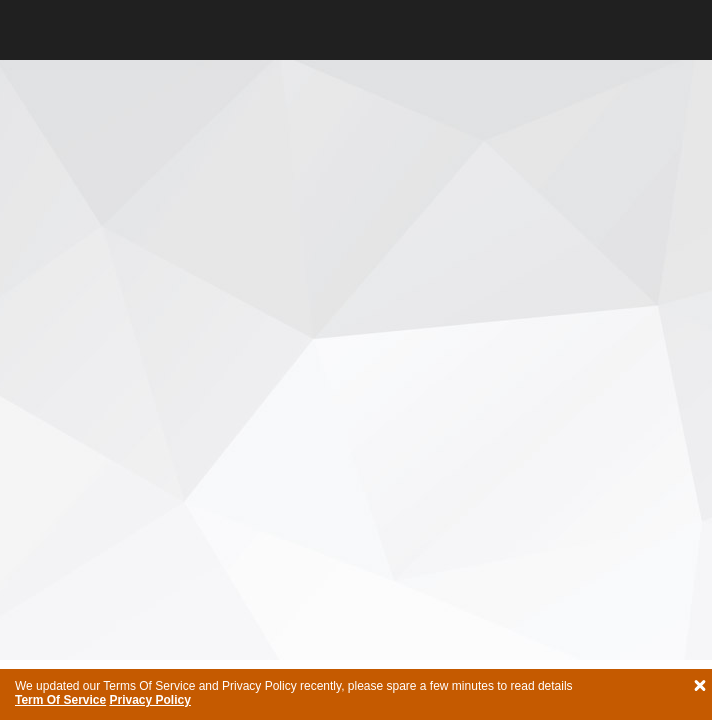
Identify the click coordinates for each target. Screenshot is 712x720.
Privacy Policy (150, 700)
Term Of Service (60, 700)
